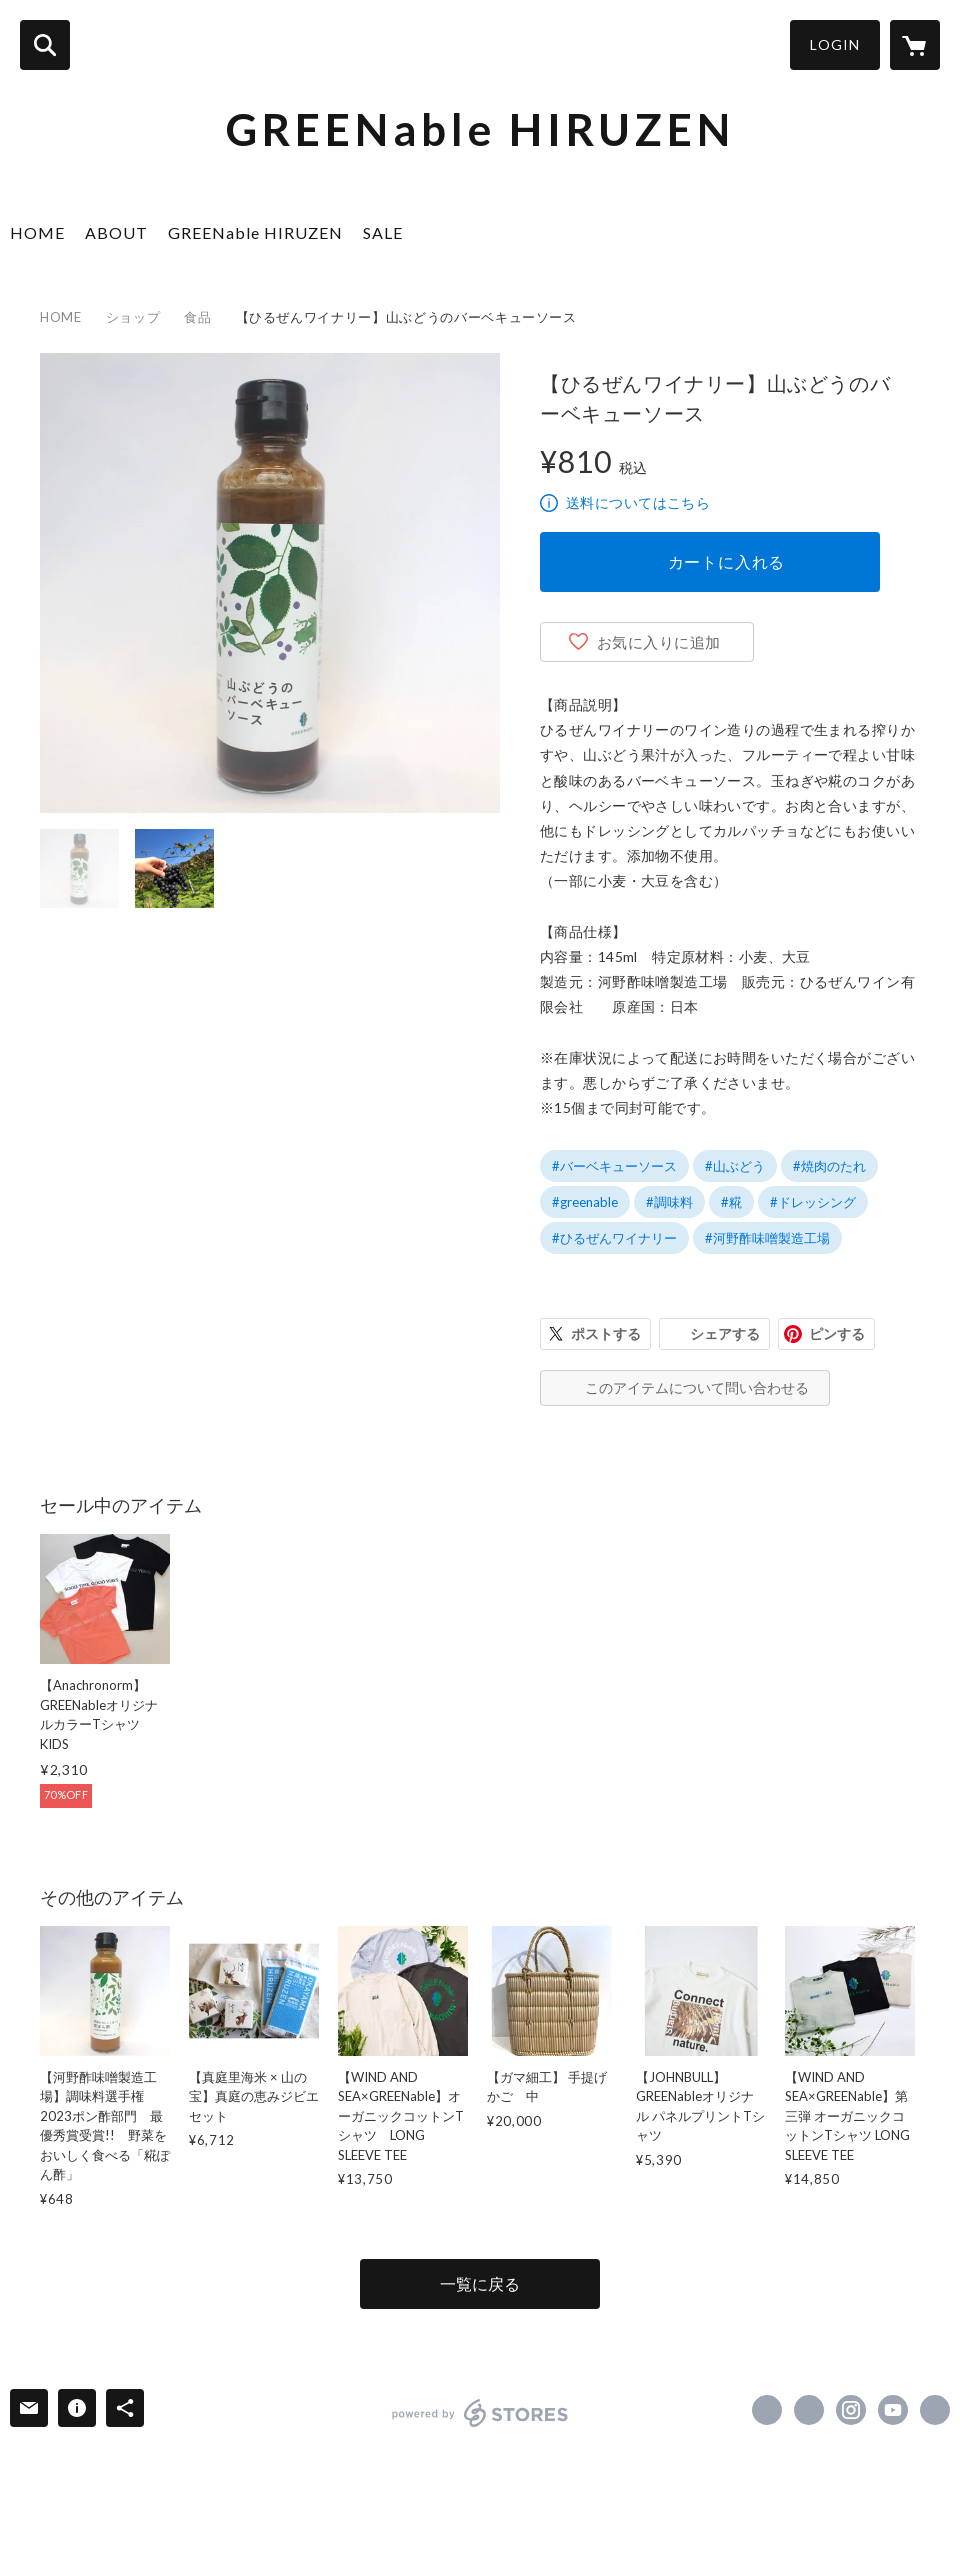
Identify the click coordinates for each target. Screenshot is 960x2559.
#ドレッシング (813, 1202)
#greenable (585, 1202)
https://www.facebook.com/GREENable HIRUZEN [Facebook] (767, 2410)
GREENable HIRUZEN (255, 232)
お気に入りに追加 (659, 642)
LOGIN (835, 44)
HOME (37, 232)
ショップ (133, 317)
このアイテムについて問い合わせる (697, 1387)
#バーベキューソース (614, 1166)
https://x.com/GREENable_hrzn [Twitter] (809, 2410)
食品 (197, 317)
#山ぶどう (735, 1166)
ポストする (606, 1333)
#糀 (731, 1202)
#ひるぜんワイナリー (614, 1238)
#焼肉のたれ (829, 1166)
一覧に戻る (480, 2283)
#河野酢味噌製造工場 (767, 1238)
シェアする (725, 1333)
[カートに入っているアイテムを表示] (915, 45)
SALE (383, 232)
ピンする (837, 1333)
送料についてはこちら (638, 502)
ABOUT (116, 232)
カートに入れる (727, 561)
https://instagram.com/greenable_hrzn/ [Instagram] (851, 2410)
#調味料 (669, 1202)
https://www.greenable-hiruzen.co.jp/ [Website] (935, 2410)
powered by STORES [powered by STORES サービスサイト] (480, 2413)
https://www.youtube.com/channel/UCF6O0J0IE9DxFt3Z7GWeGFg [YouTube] (893, 2410)
